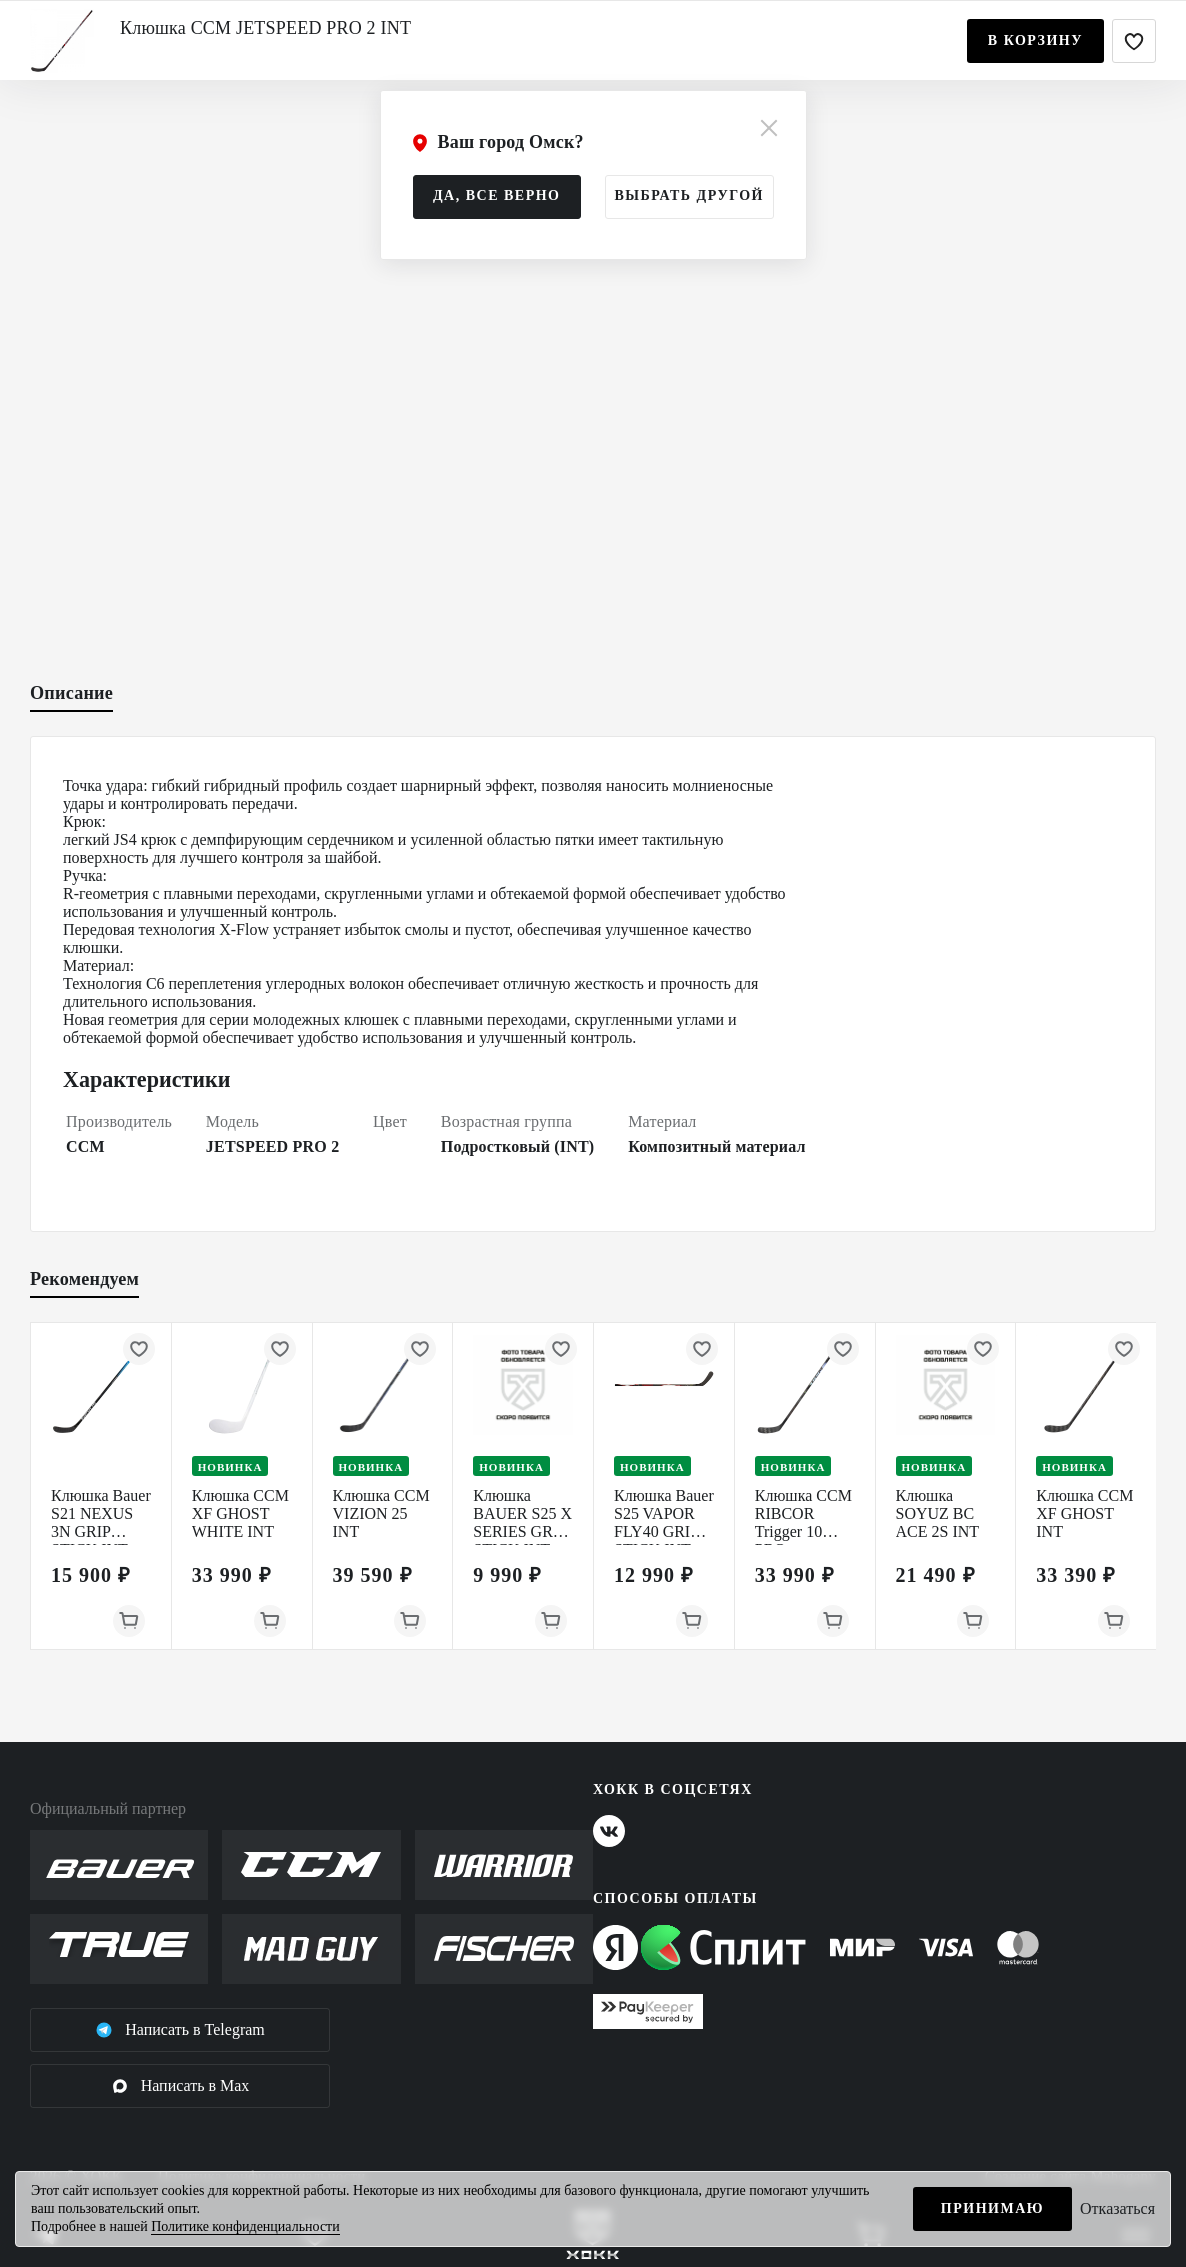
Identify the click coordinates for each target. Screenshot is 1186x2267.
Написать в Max (180, 2086)
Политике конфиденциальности (245, 2226)
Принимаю (992, 2208)
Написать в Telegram (180, 2030)
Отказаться (1117, 2208)
